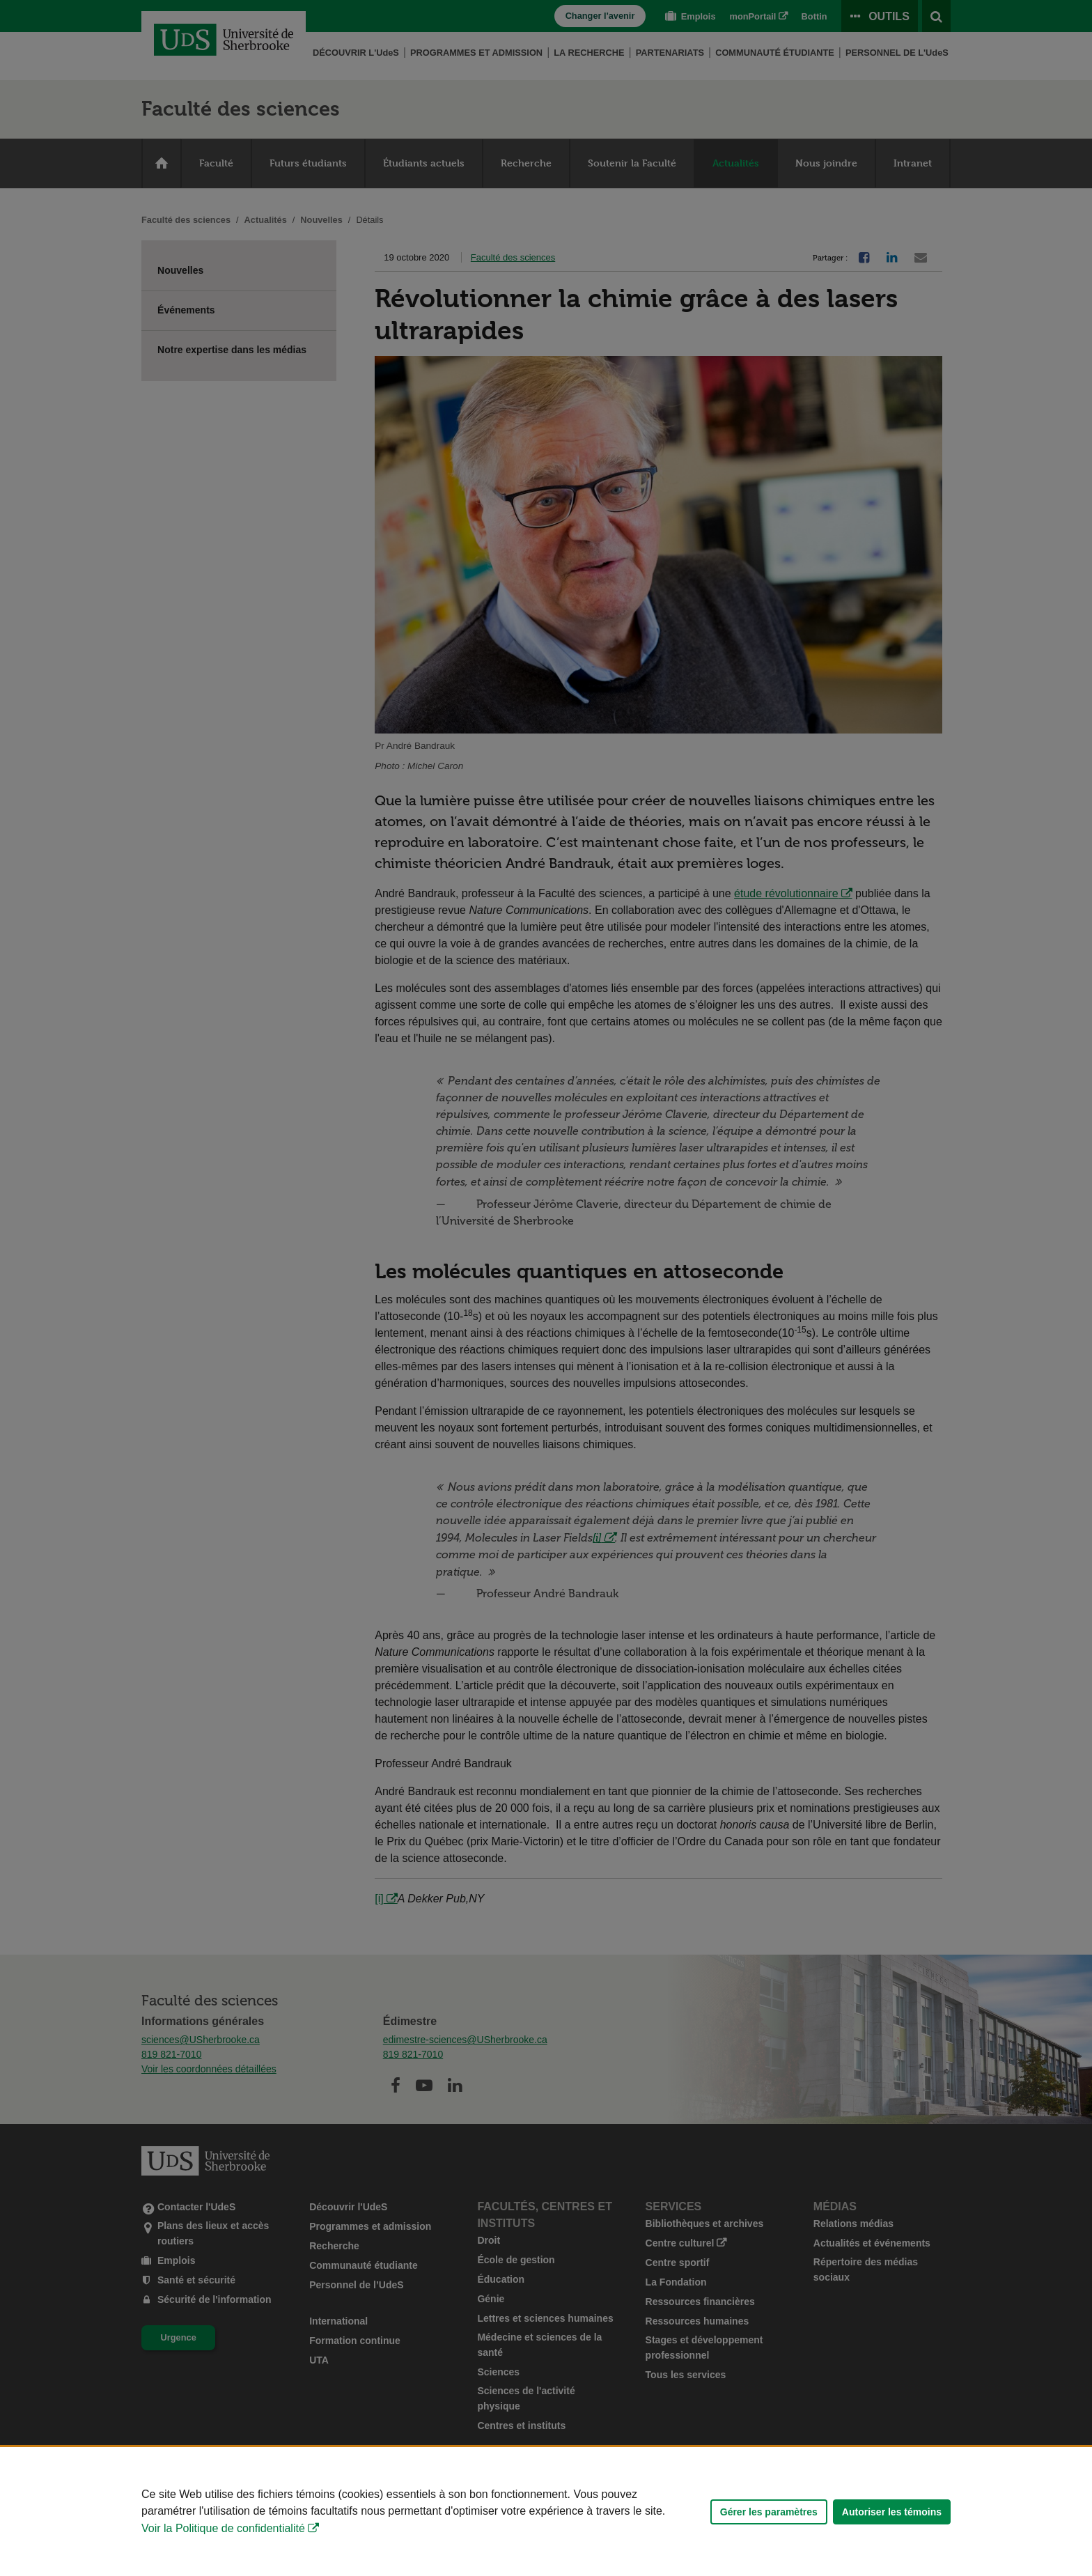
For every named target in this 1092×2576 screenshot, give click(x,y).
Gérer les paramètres (769, 2511)
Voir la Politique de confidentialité (223, 2528)
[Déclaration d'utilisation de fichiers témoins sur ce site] (546, 2511)
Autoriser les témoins (892, 2511)
